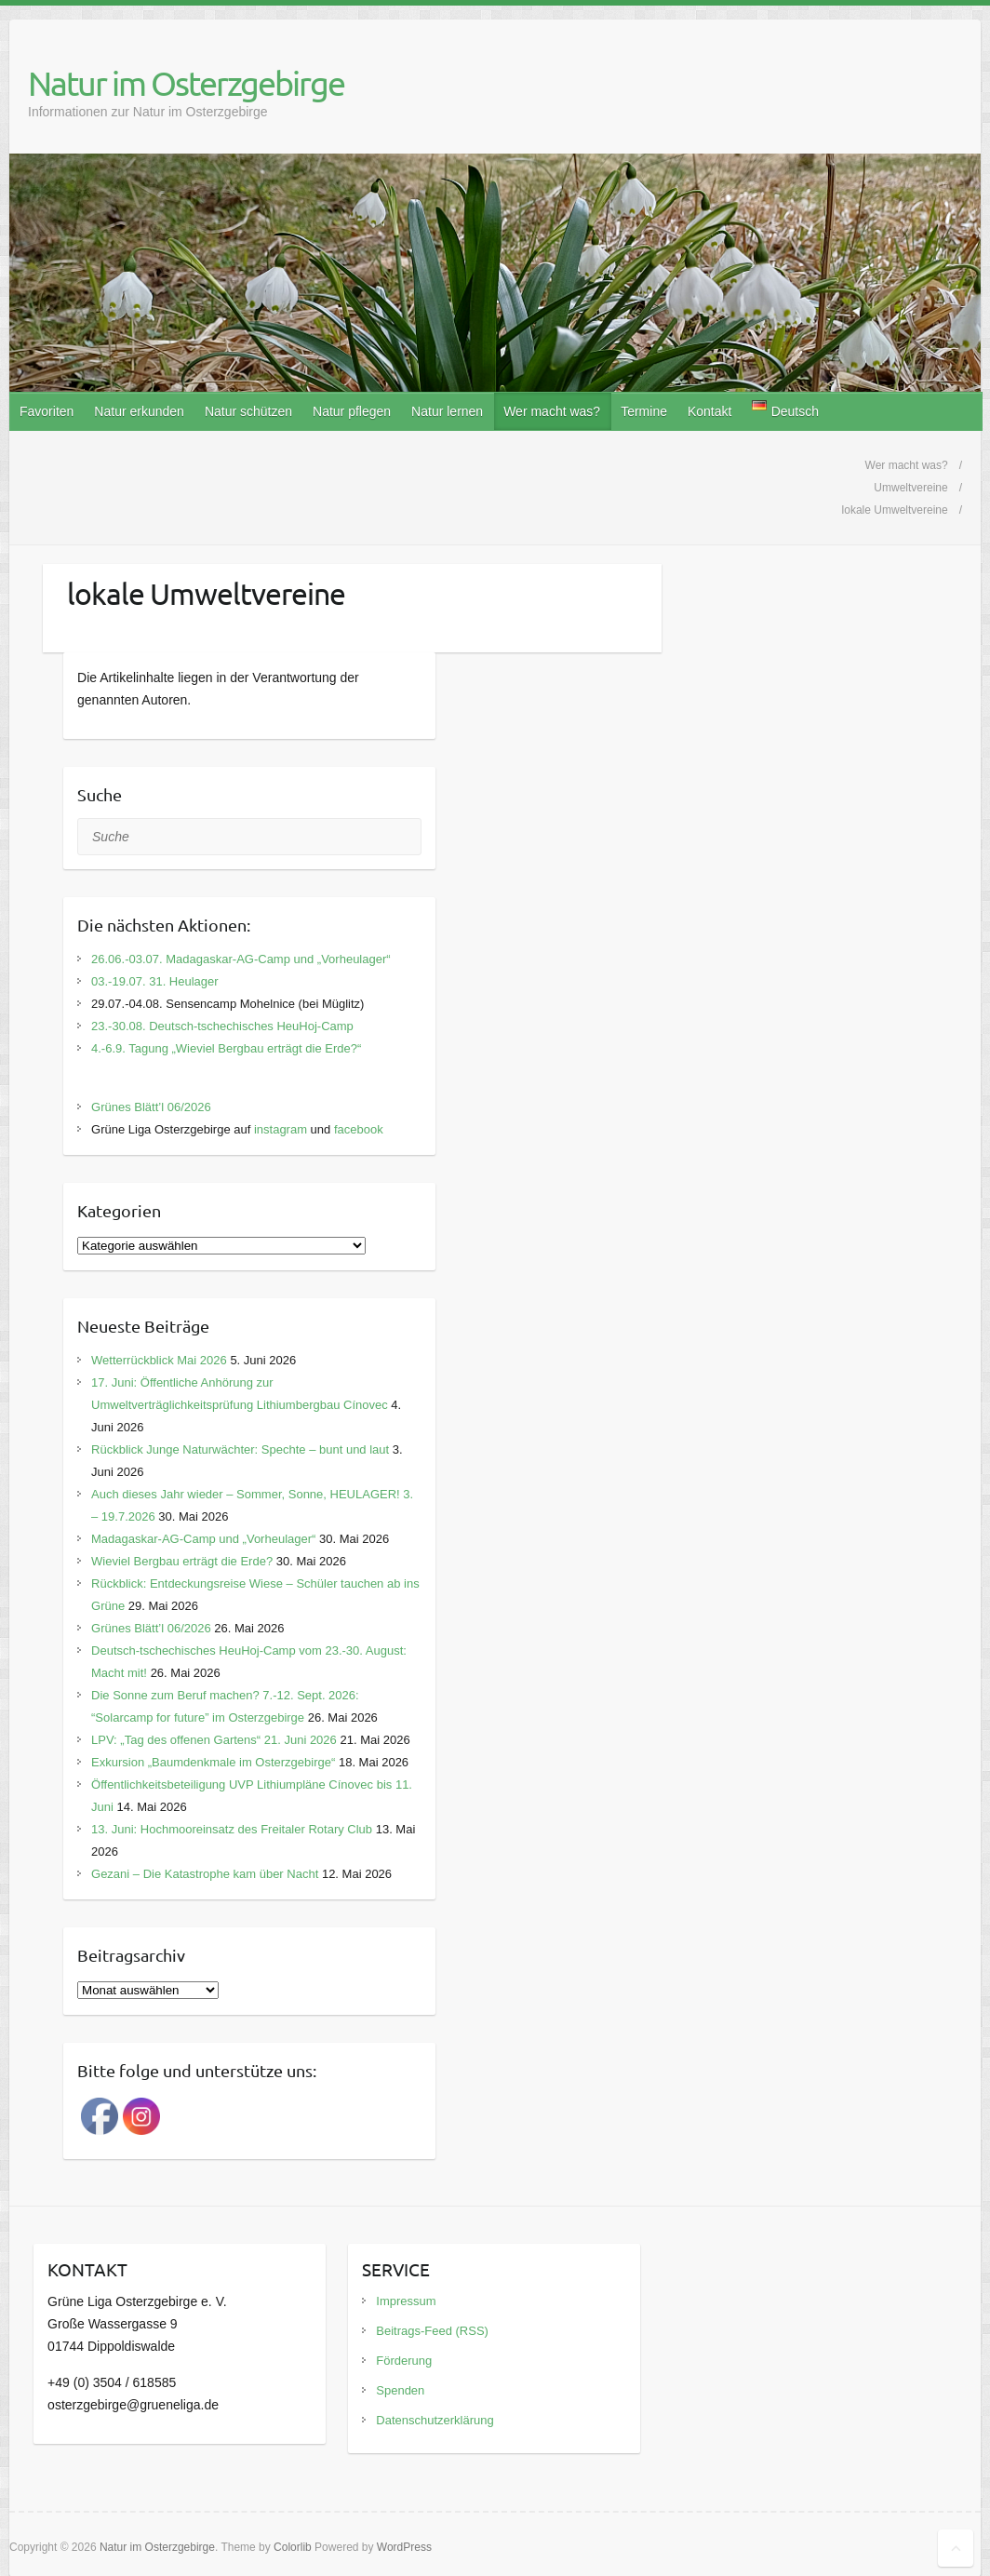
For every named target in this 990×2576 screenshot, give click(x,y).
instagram (280, 1129)
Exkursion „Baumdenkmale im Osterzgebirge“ (213, 1762)
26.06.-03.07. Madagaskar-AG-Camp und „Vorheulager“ (241, 959)
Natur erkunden (139, 411)
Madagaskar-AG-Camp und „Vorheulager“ (203, 1539)
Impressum (405, 2301)
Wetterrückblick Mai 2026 (159, 1360)
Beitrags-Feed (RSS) (432, 2331)
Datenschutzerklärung (434, 2420)
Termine (644, 411)
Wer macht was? (551, 411)
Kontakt (709, 411)
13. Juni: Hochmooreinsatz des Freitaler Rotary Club (231, 1829)
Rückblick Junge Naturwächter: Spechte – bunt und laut (240, 1449)
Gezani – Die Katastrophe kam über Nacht (204, 1874)
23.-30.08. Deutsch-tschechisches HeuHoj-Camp (222, 1026)
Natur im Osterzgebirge (186, 82)
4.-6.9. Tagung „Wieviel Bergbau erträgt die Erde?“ (226, 1048)
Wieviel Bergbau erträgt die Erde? (182, 1561)
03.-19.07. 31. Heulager (155, 981)
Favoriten (47, 411)
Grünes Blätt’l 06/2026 (151, 1107)
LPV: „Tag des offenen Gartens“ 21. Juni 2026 (214, 1740)
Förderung (404, 2361)
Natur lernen (447, 411)
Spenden (400, 2390)
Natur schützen (248, 411)
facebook (358, 1129)
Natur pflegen (352, 411)
